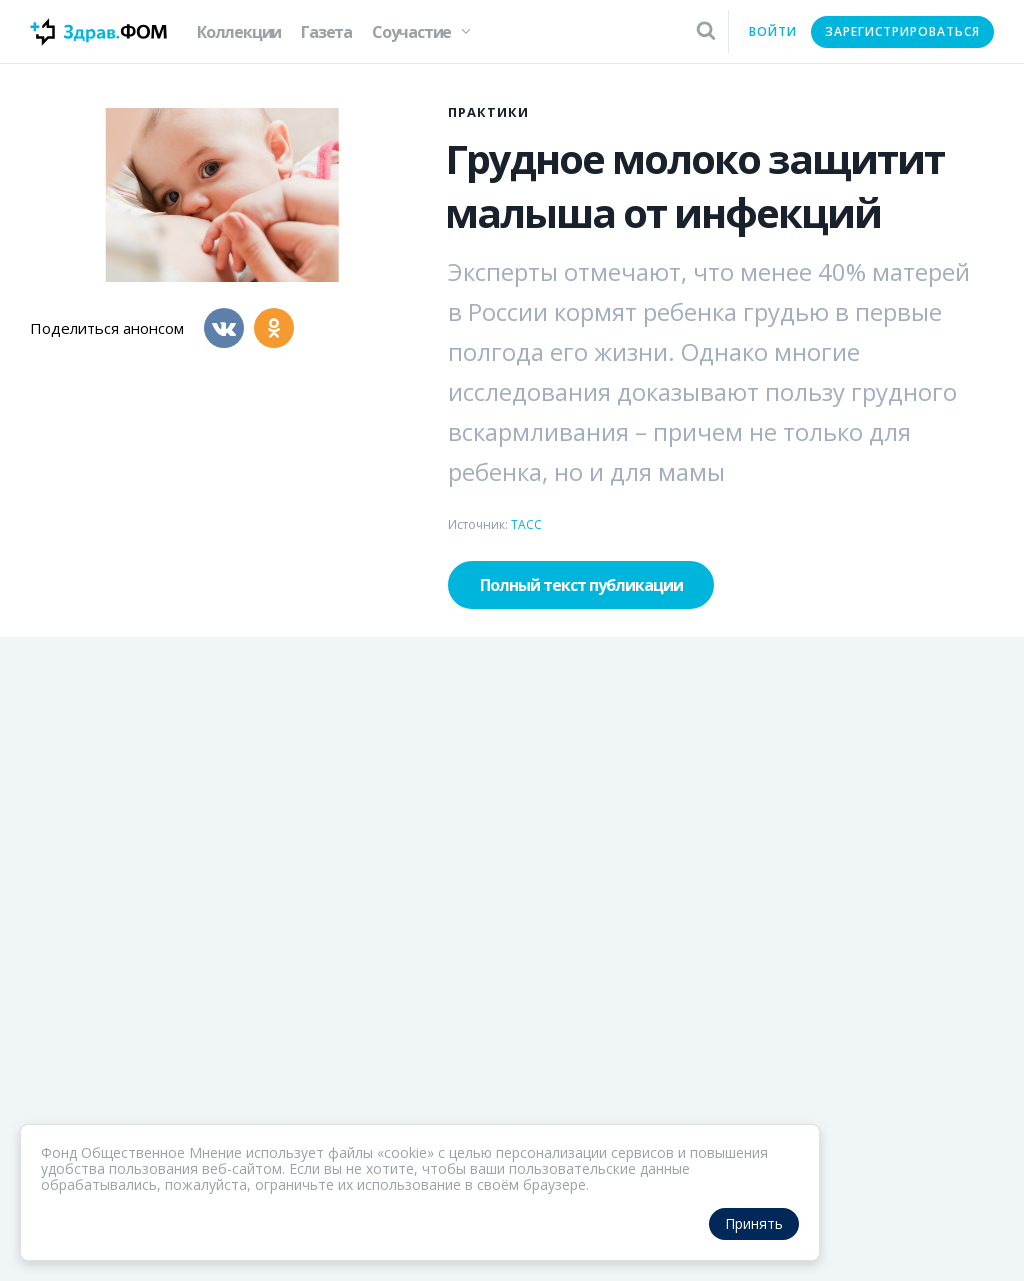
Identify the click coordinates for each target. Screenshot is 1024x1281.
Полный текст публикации (581, 585)
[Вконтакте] (224, 328)
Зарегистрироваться (902, 31)
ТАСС (526, 524)
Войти (773, 31)
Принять (754, 1223)
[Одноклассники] (274, 328)
